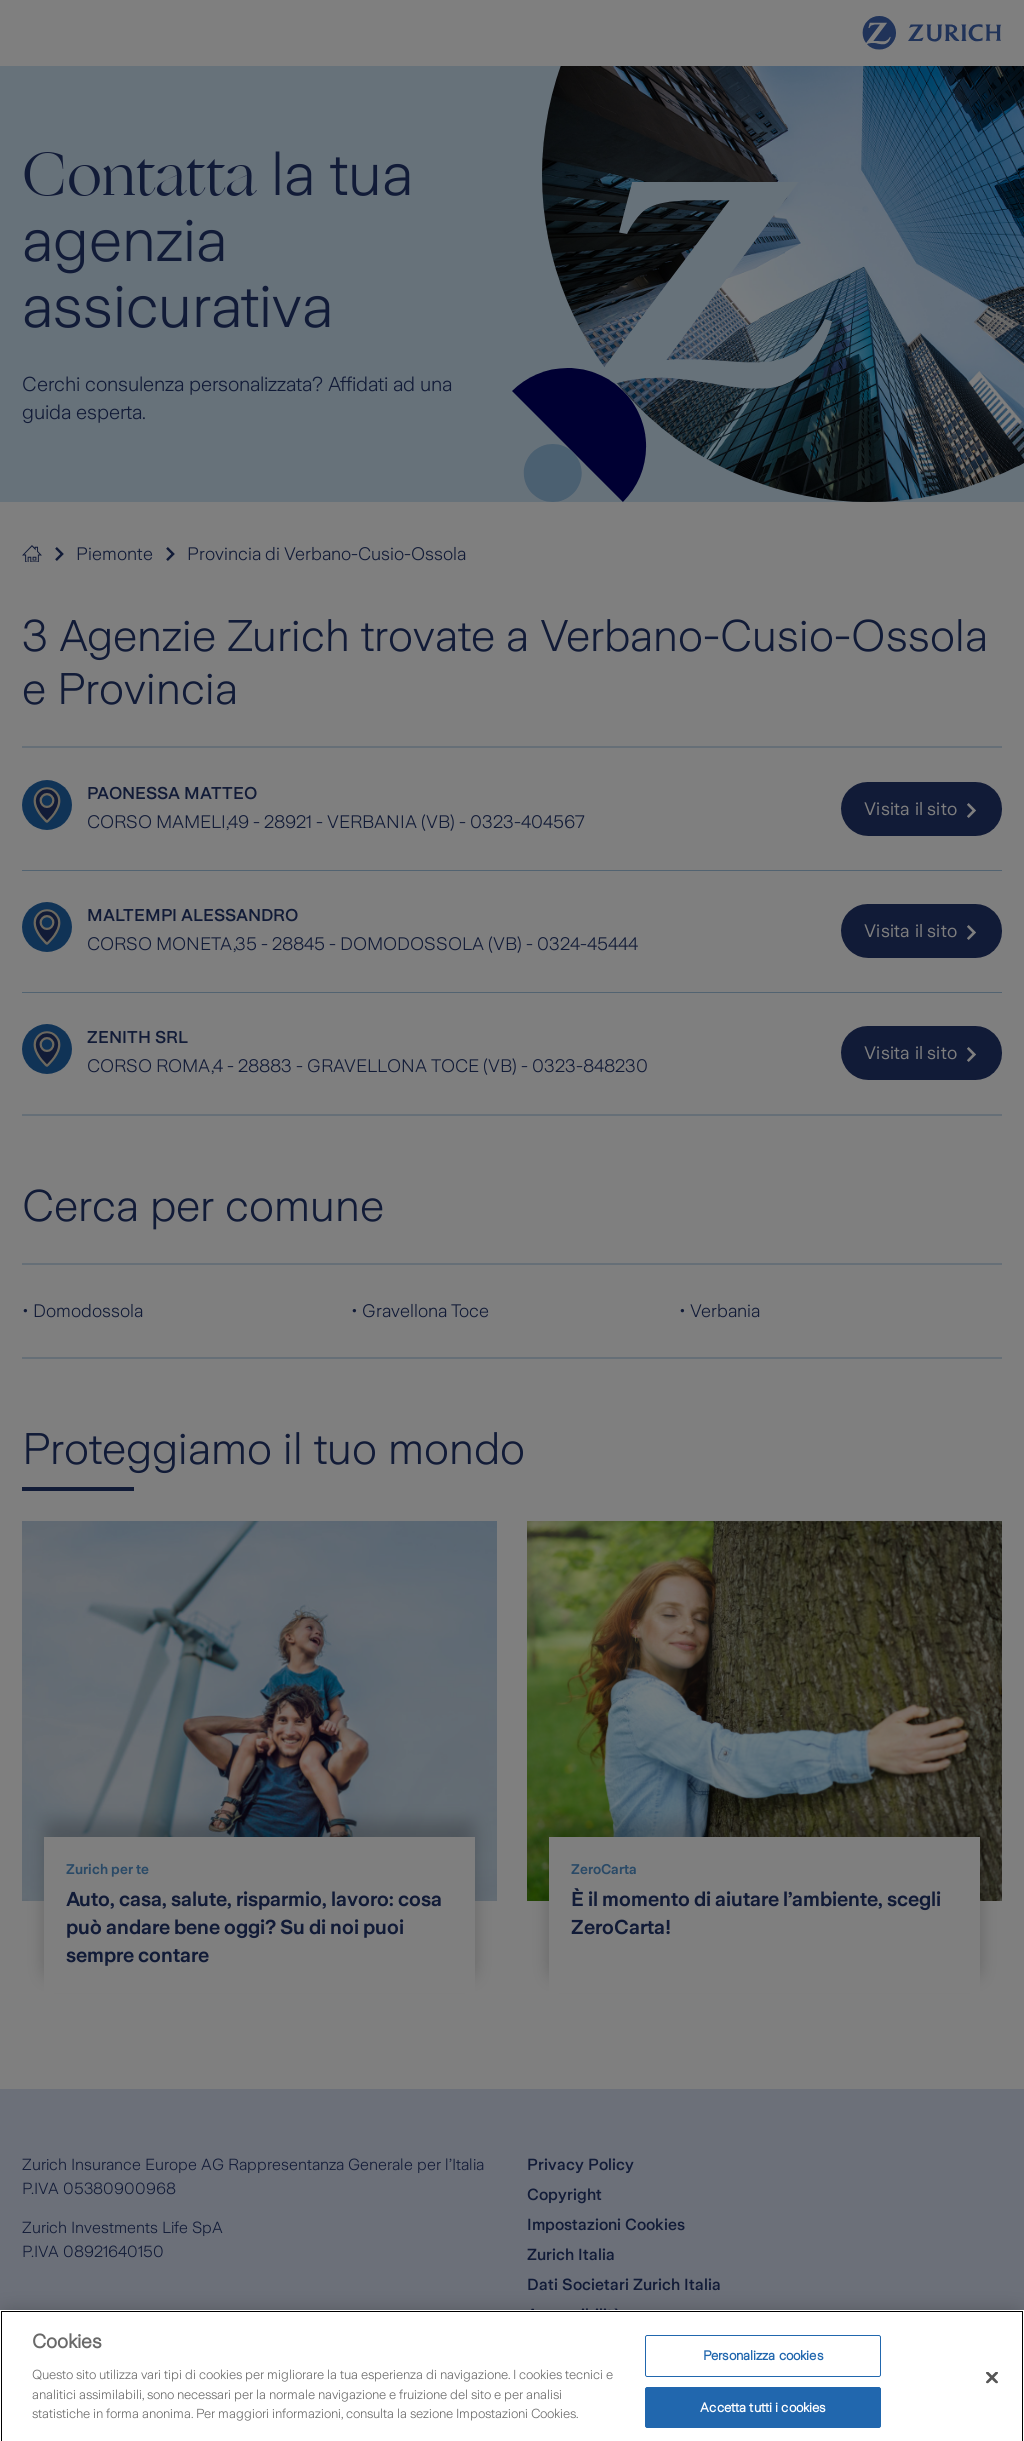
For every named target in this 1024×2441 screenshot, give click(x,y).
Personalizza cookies (763, 2369)
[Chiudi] (992, 2392)
